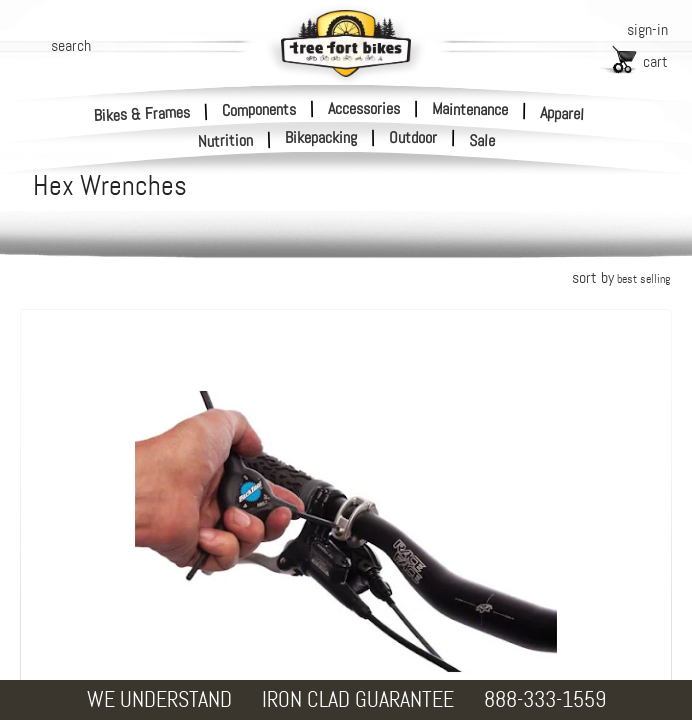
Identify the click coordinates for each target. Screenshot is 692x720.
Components (259, 108)
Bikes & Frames (142, 113)
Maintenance (470, 108)
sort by (621, 277)
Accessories (364, 107)
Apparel (562, 113)
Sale (482, 141)
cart (655, 61)
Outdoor (413, 138)
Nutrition (226, 140)
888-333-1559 (545, 699)
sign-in (647, 29)
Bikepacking (321, 138)
